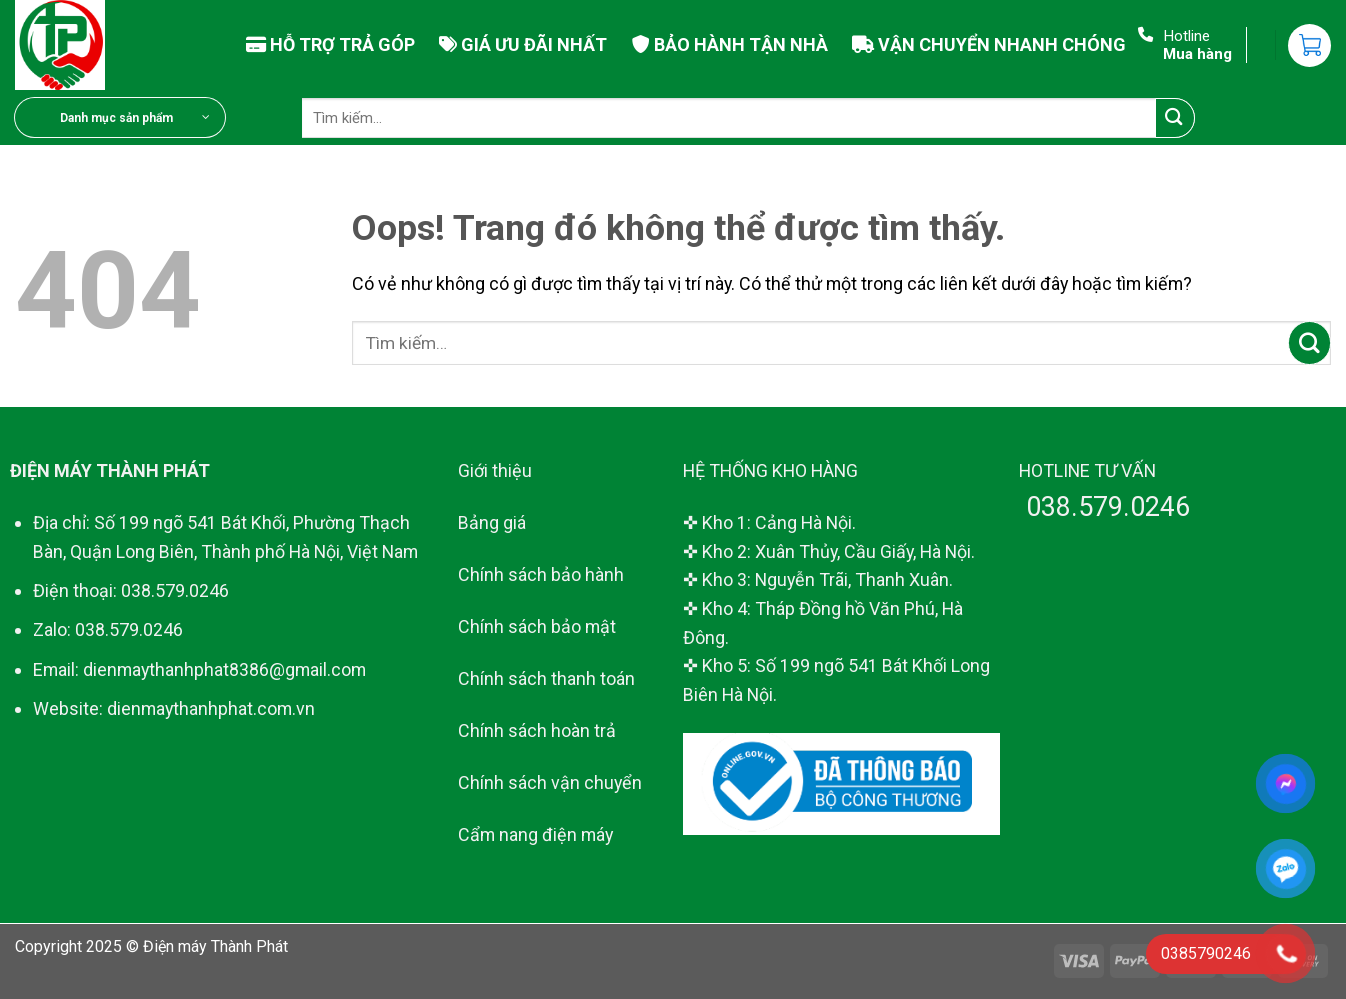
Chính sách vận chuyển (550, 782)
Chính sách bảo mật (537, 626)
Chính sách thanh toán (546, 678)
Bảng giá (492, 522)
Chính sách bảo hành (541, 574)
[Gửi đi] (1175, 118)
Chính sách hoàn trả (537, 730)
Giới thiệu (495, 470)
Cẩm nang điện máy (535, 834)
